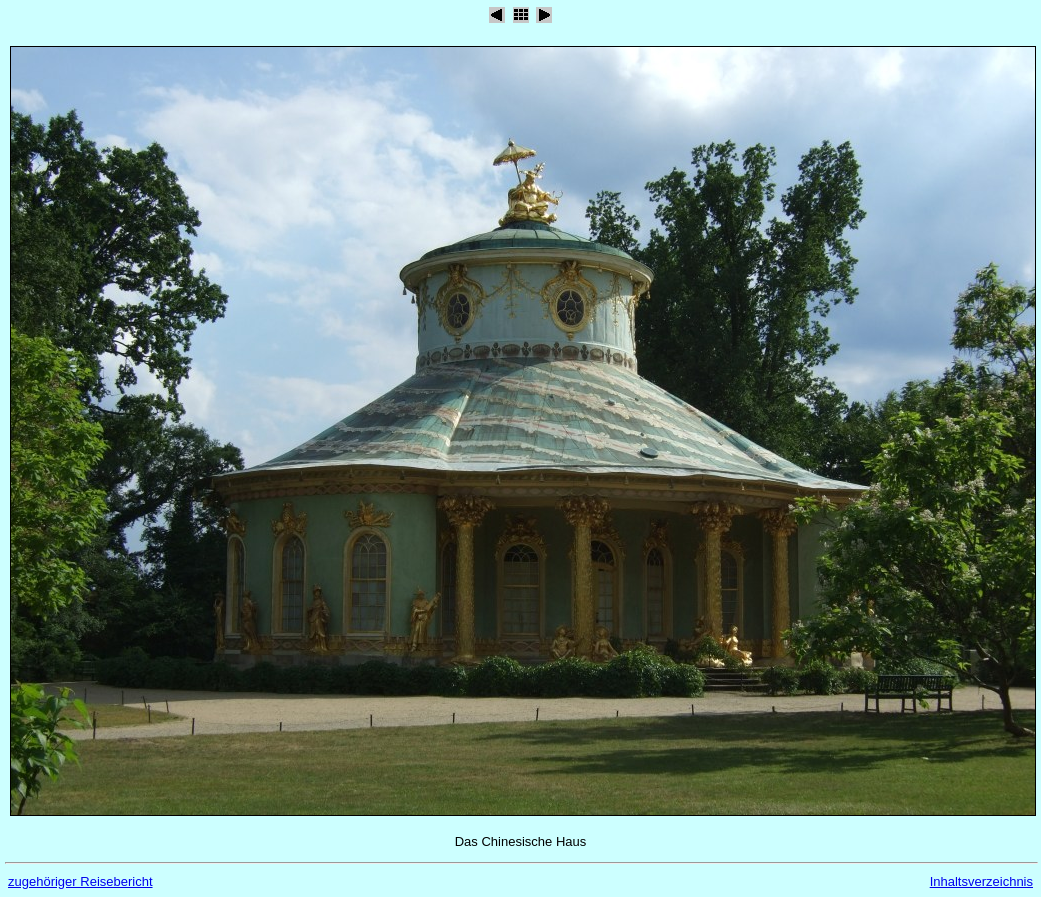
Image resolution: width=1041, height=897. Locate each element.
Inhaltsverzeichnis (981, 881)
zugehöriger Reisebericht (80, 881)
